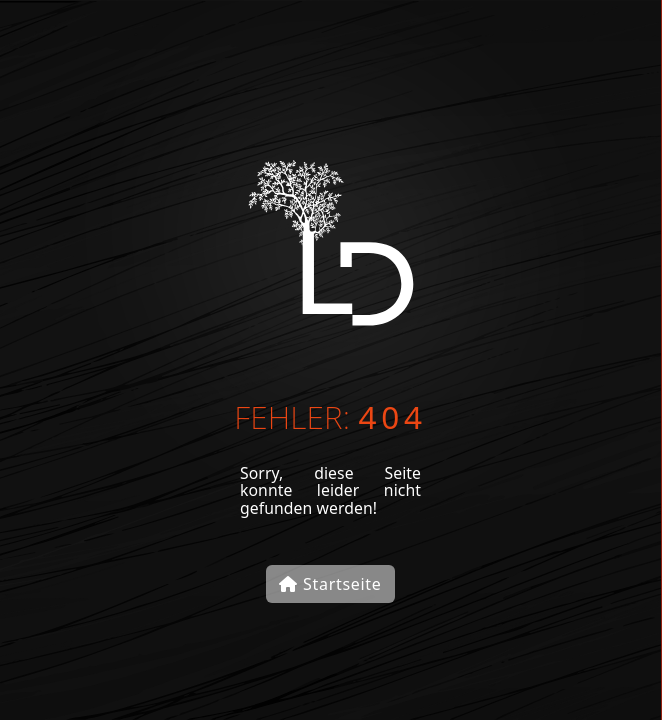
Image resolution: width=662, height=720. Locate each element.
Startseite (330, 584)
